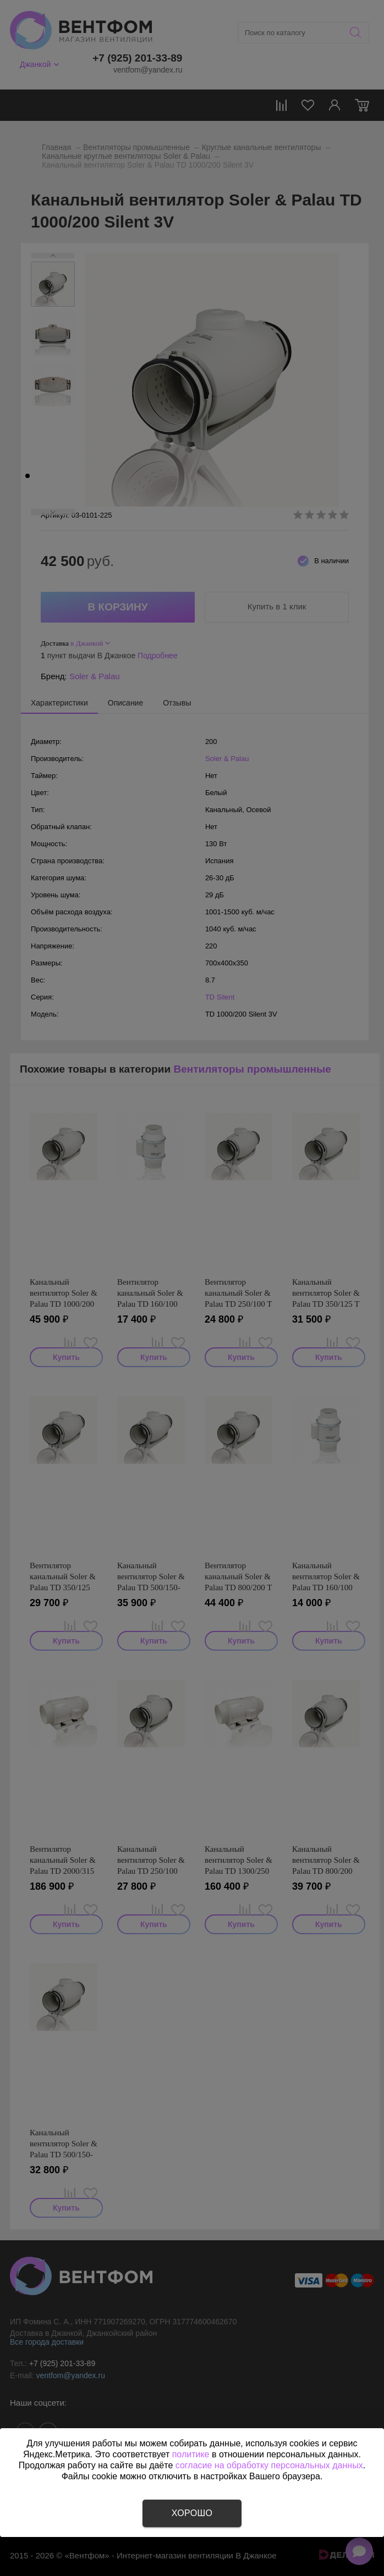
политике (191, 2454)
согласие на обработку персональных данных (269, 2465)
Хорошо (192, 2513)
